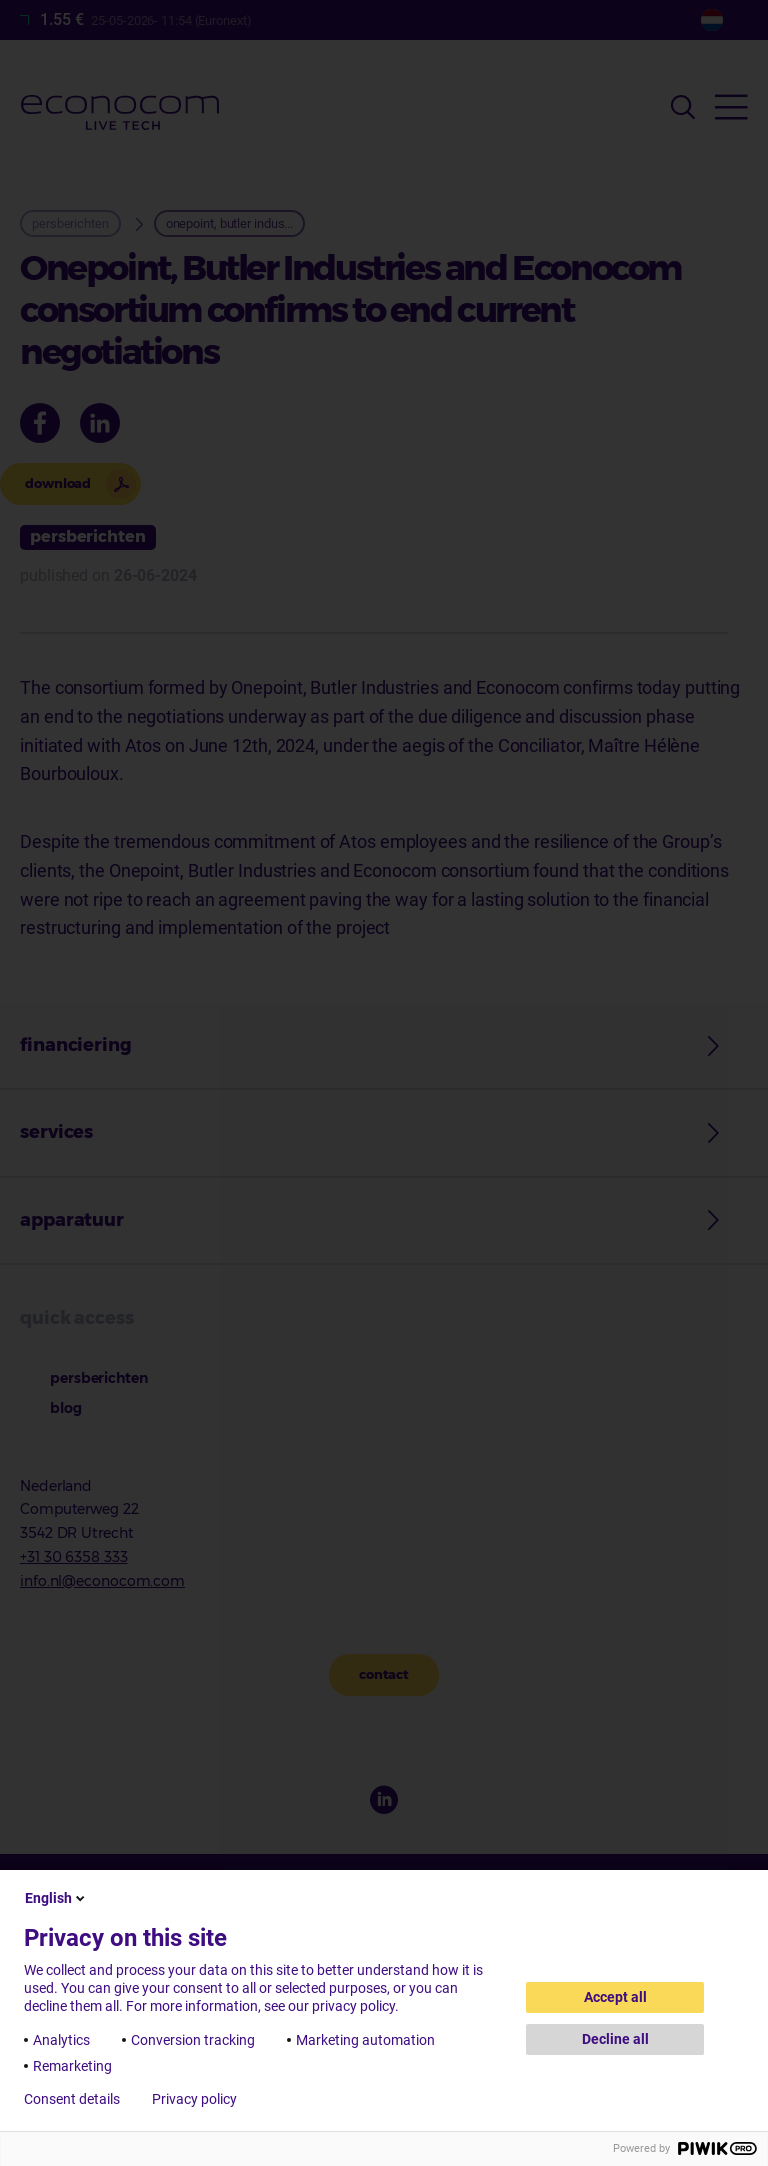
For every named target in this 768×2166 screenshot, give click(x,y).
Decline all (615, 2039)
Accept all (615, 1997)
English (56, 1898)
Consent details (72, 2099)
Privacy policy (194, 2099)
